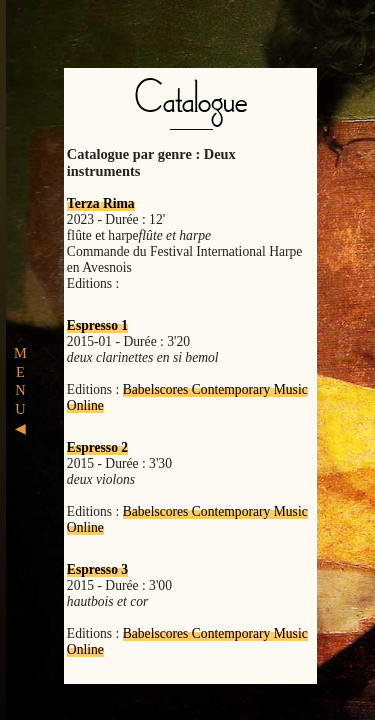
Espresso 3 (97, 569)
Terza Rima (101, 203)
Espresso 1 (97, 325)
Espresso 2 (97, 447)
